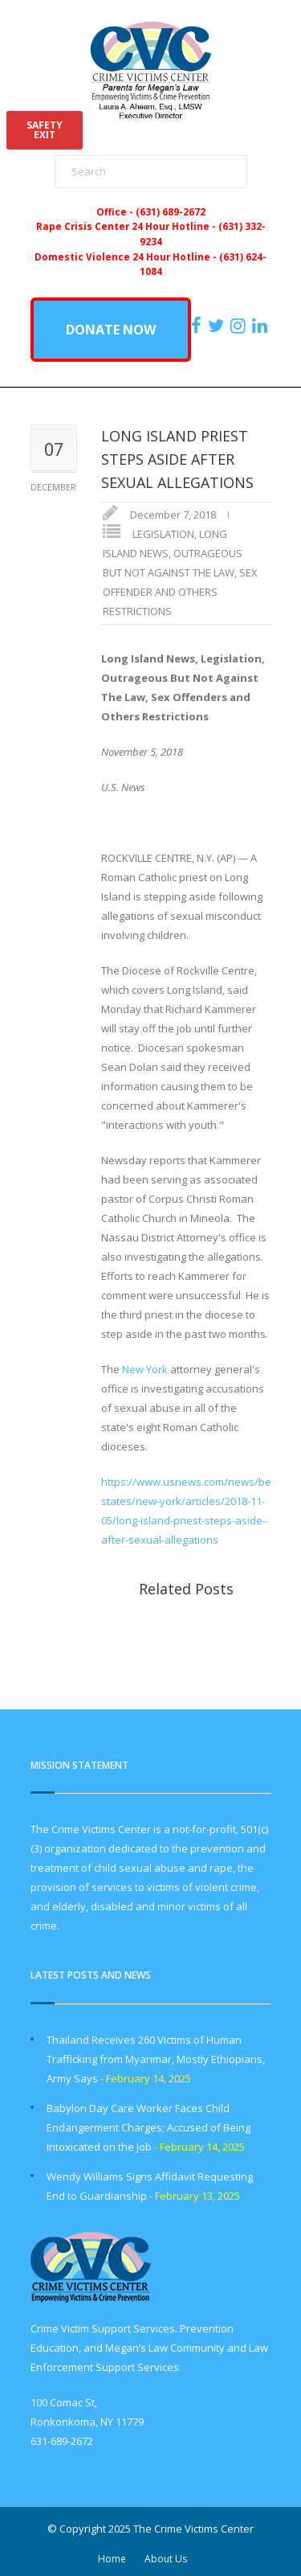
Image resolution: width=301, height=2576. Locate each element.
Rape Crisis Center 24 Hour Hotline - (127, 225)
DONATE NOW (111, 329)
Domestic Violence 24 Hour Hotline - (127, 256)
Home (112, 2559)
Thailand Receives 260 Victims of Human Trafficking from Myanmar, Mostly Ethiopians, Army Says (156, 2059)
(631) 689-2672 (170, 211)
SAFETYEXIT (44, 130)
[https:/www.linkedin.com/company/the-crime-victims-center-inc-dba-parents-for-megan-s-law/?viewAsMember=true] (261, 325)
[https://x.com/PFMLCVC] (218, 325)
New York (145, 1369)
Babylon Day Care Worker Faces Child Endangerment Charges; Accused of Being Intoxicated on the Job (148, 2127)
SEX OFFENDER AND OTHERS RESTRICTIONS (180, 591)
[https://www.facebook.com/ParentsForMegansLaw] (198, 325)
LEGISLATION (163, 534)
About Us (165, 2559)
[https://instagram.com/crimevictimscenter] (240, 325)
